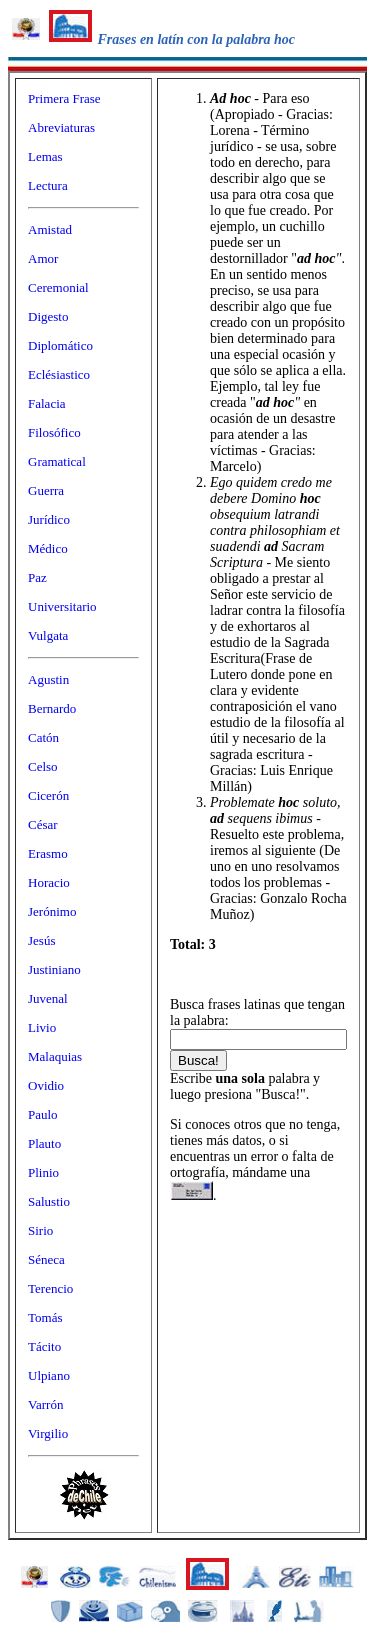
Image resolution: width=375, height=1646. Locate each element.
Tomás (45, 1317)
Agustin (48, 679)
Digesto (48, 316)
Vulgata (48, 635)
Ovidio (46, 1085)
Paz (37, 577)
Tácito (44, 1346)
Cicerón (48, 795)
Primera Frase (64, 98)
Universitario (62, 606)
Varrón (45, 1404)
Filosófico (54, 432)
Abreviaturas (61, 127)
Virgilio (48, 1433)
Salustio (49, 1201)
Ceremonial (58, 287)
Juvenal (48, 998)
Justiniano (54, 969)
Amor (43, 258)
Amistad (50, 229)
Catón (43, 737)
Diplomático (60, 345)
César (43, 824)
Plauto (44, 1143)
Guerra (46, 490)
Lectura (48, 185)
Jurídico (49, 519)
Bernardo (52, 708)
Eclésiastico (59, 374)
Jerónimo (52, 911)
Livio (42, 1027)
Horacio (49, 882)
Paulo (43, 1114)
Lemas (45, 156)
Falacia (47, 403)
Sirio (40, 1230)
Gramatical (57, 461)
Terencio (50, 1288)
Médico (48, 548)
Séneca (46, 1259)
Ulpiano (49, 1375)
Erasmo (48, 853)
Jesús (41, 940)
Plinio (43, 1172)
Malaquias (55, 1056)
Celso (43, 766)
